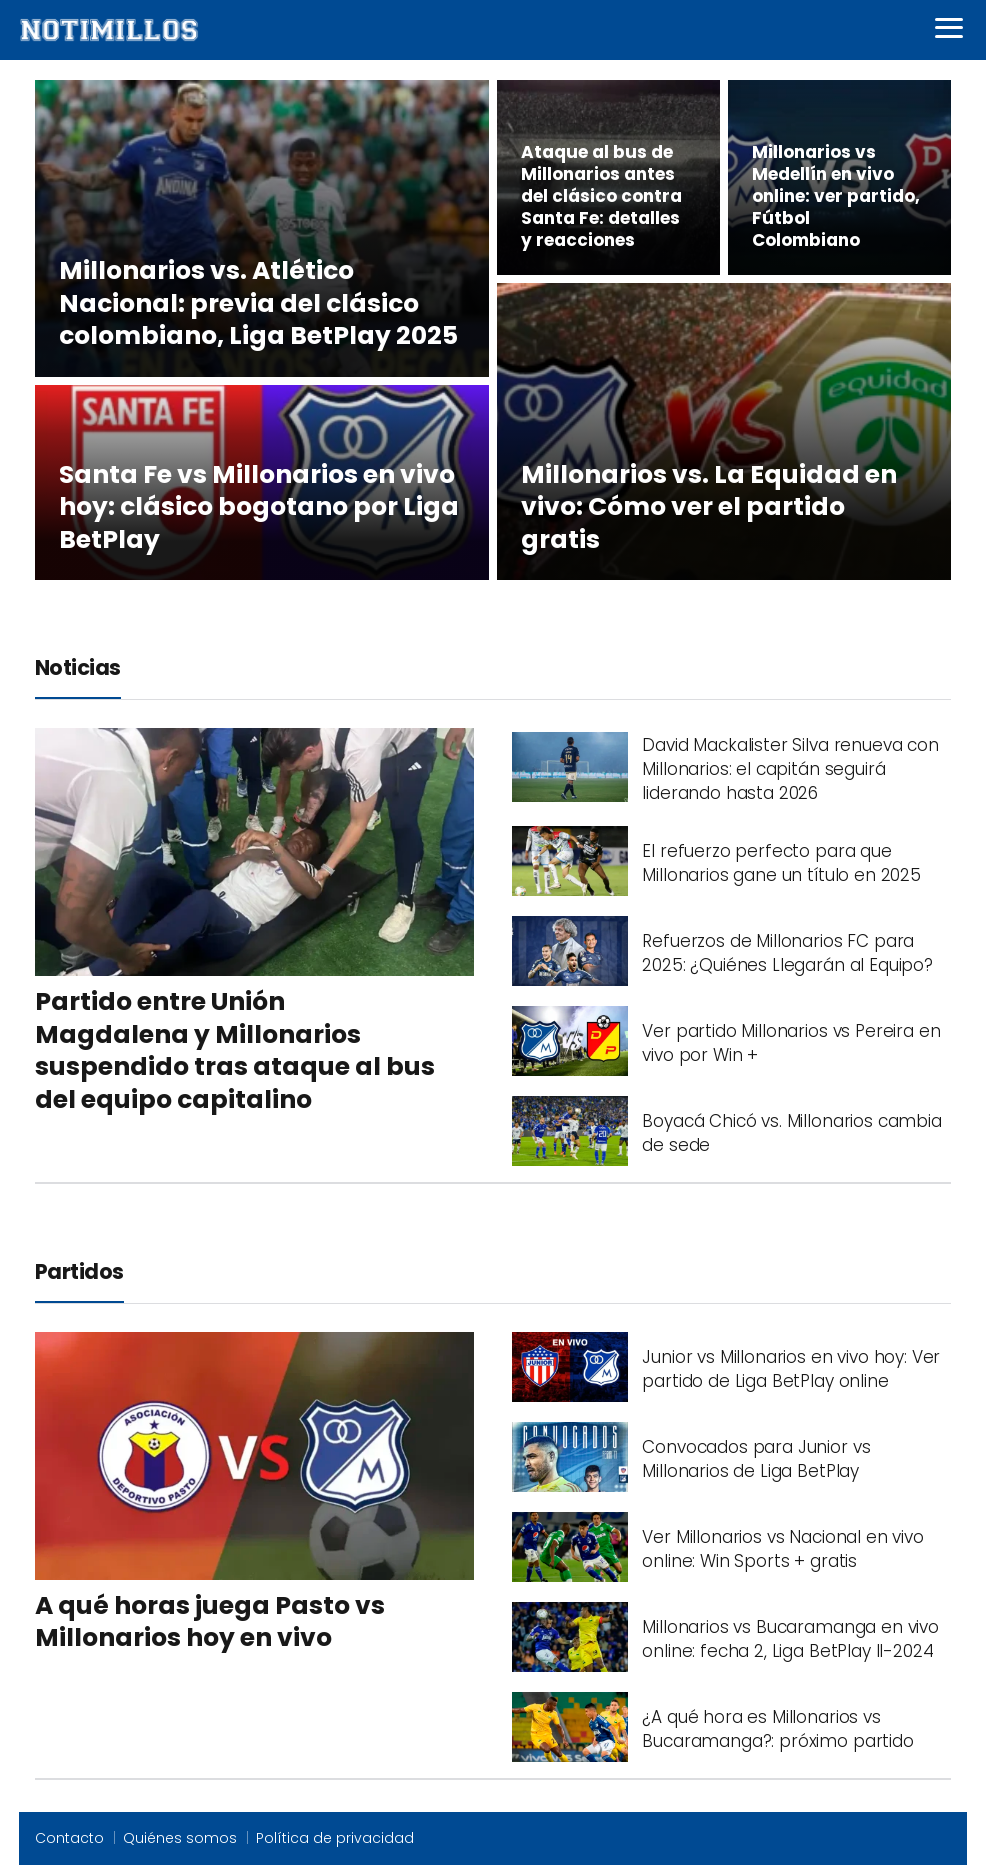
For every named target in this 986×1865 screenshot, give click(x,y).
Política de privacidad (335, 1838)
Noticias (78, 667)
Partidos (79, 1271)
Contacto (69, 1838)
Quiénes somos (180, 1838)
